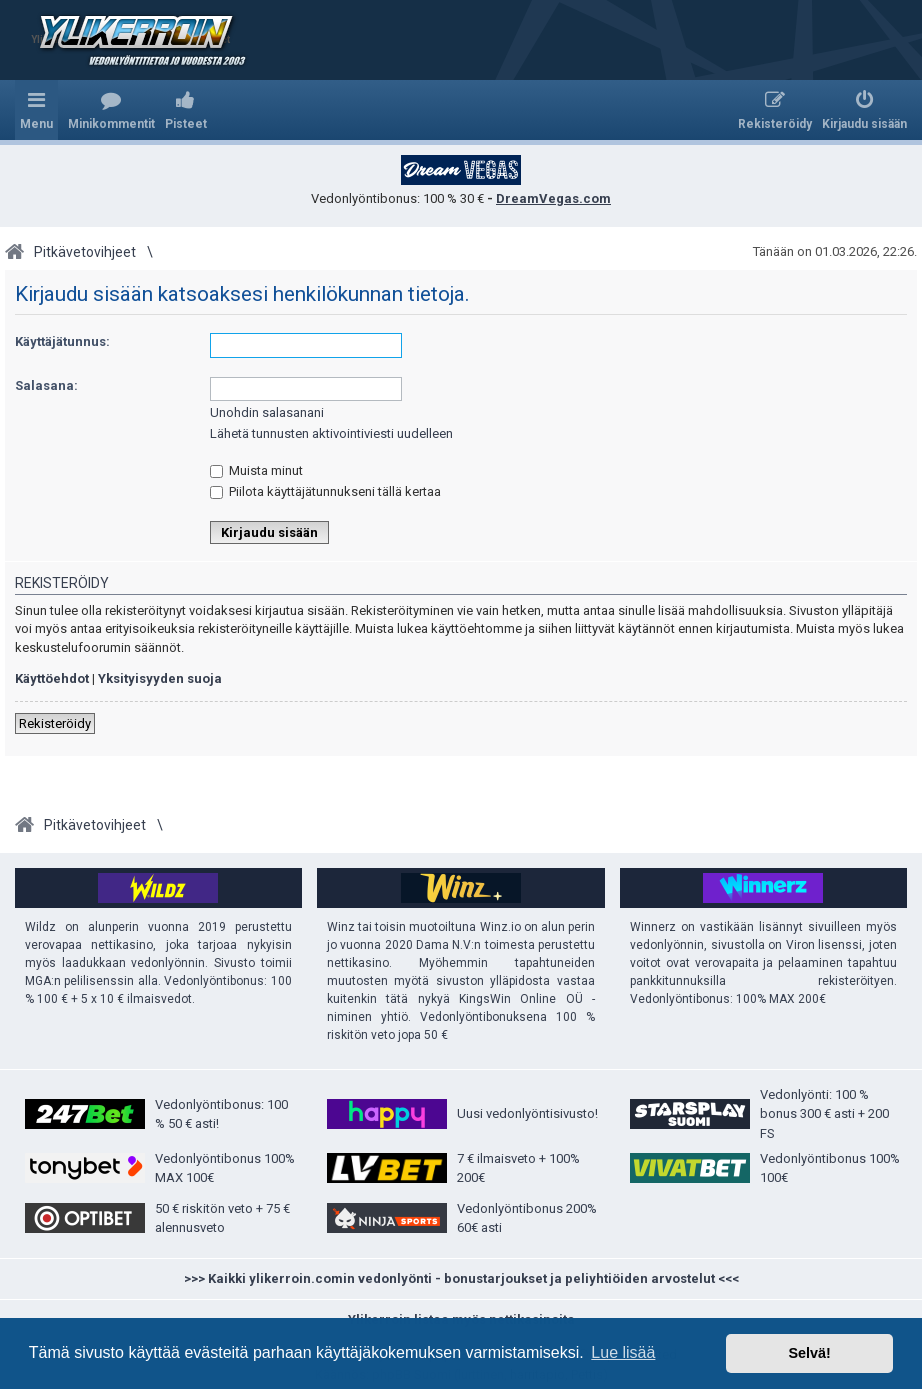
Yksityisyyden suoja (160, 678)
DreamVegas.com (553, 198)
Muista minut (256, 470)
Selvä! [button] (809, 1353)
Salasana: (46, 385)
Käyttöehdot (52, 678)
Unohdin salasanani (267, 412)
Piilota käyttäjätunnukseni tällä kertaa (325, 491)
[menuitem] (111, 110)
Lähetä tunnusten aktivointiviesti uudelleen (331, 433)
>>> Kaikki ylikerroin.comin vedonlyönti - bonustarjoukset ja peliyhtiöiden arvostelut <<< (461, 1278)
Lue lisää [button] (623, 1352)
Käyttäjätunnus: (62, 341)
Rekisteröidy (55, 723)
